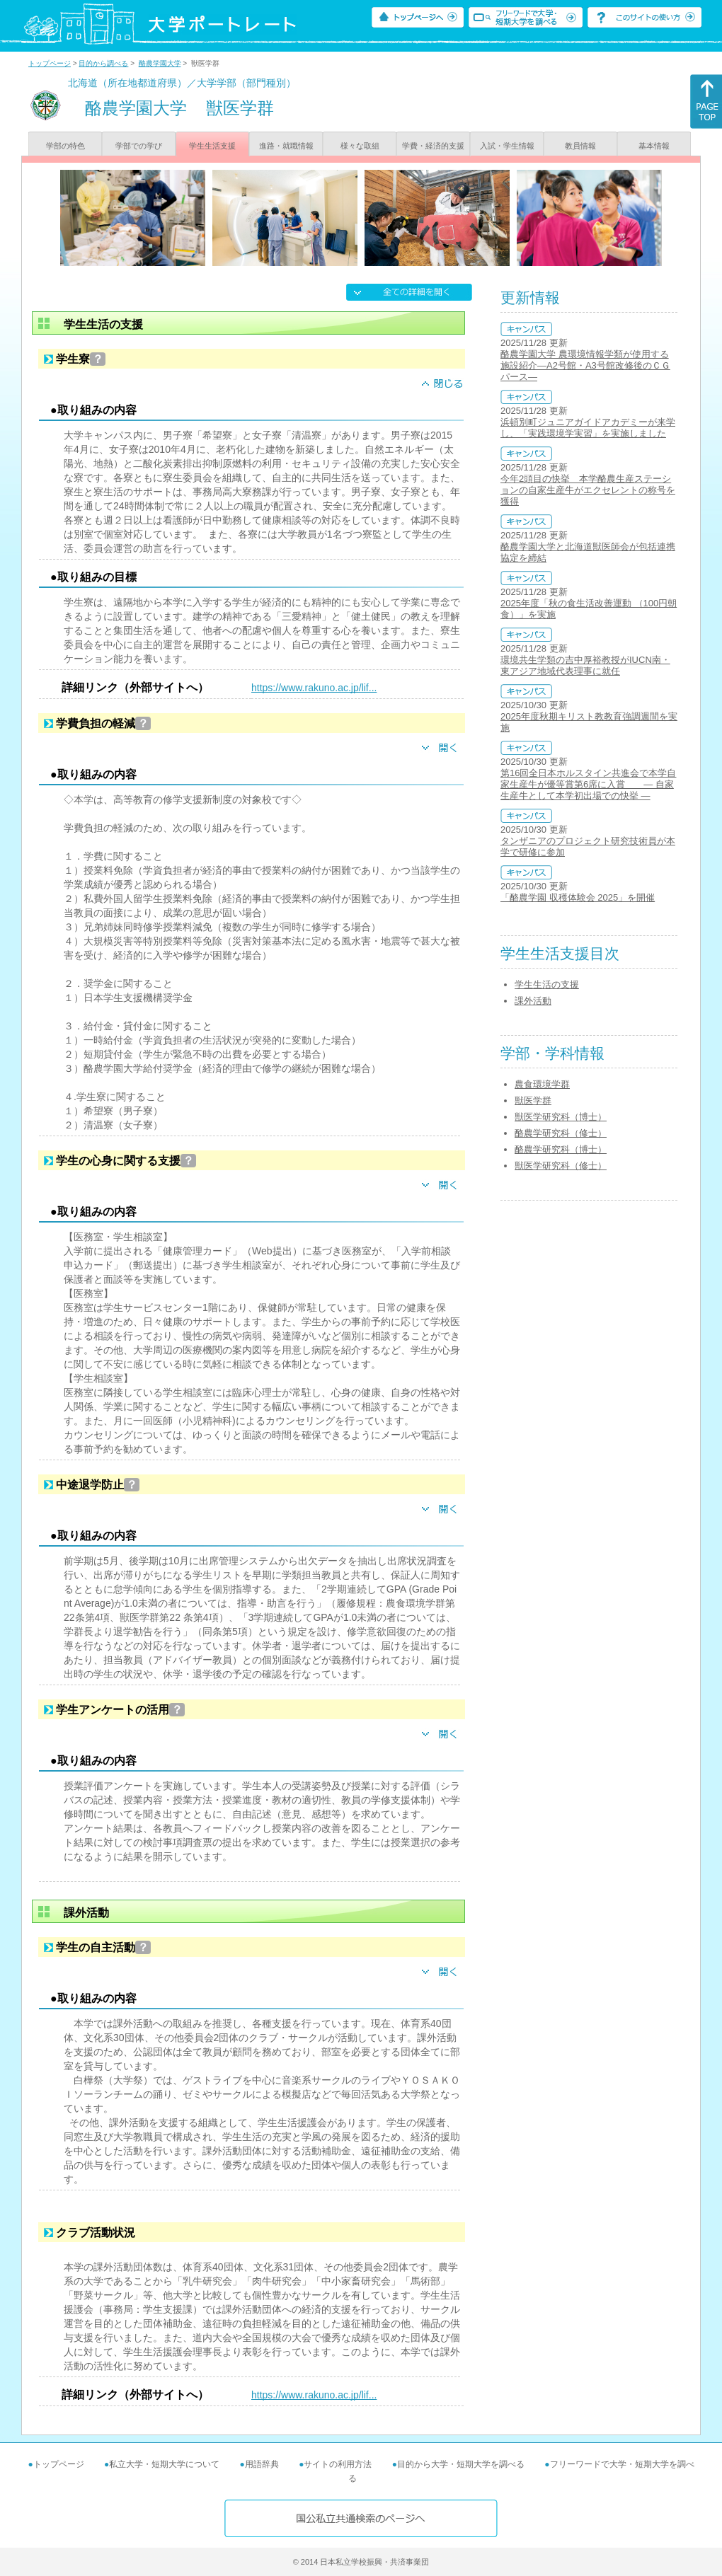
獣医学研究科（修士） (561, 1165)
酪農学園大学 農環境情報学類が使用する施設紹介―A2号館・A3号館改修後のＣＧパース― (585, 365)
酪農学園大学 (160, 63)
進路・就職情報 (286, 145)
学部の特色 (65, 145)
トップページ (49, 63)
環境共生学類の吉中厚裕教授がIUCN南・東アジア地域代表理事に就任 (585, 665)
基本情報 (654, 145)
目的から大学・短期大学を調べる (461, 2464)
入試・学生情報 (507, 145)
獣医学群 (533, 1100)
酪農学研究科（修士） (561, 1133)
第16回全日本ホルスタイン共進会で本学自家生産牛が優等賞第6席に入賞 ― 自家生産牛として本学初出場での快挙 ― (588, 784)
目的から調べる (103, 63)
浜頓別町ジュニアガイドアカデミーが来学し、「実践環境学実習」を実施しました (587, 428)
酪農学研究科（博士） (561, 1149)
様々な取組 (359, 145)
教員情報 (580, 145)
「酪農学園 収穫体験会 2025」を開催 (577, 897)
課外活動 (533, 1000)
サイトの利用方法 (338, 2464)
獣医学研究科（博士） (561, 1116)
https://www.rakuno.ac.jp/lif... (314, 687)
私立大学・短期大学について (164, 2464)
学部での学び (138, 145)
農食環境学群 (542, 1084)
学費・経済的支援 (433, 145)
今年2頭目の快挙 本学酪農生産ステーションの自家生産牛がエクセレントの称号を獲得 (587, 490)
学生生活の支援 (547, 984)
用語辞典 (262, 2464)
